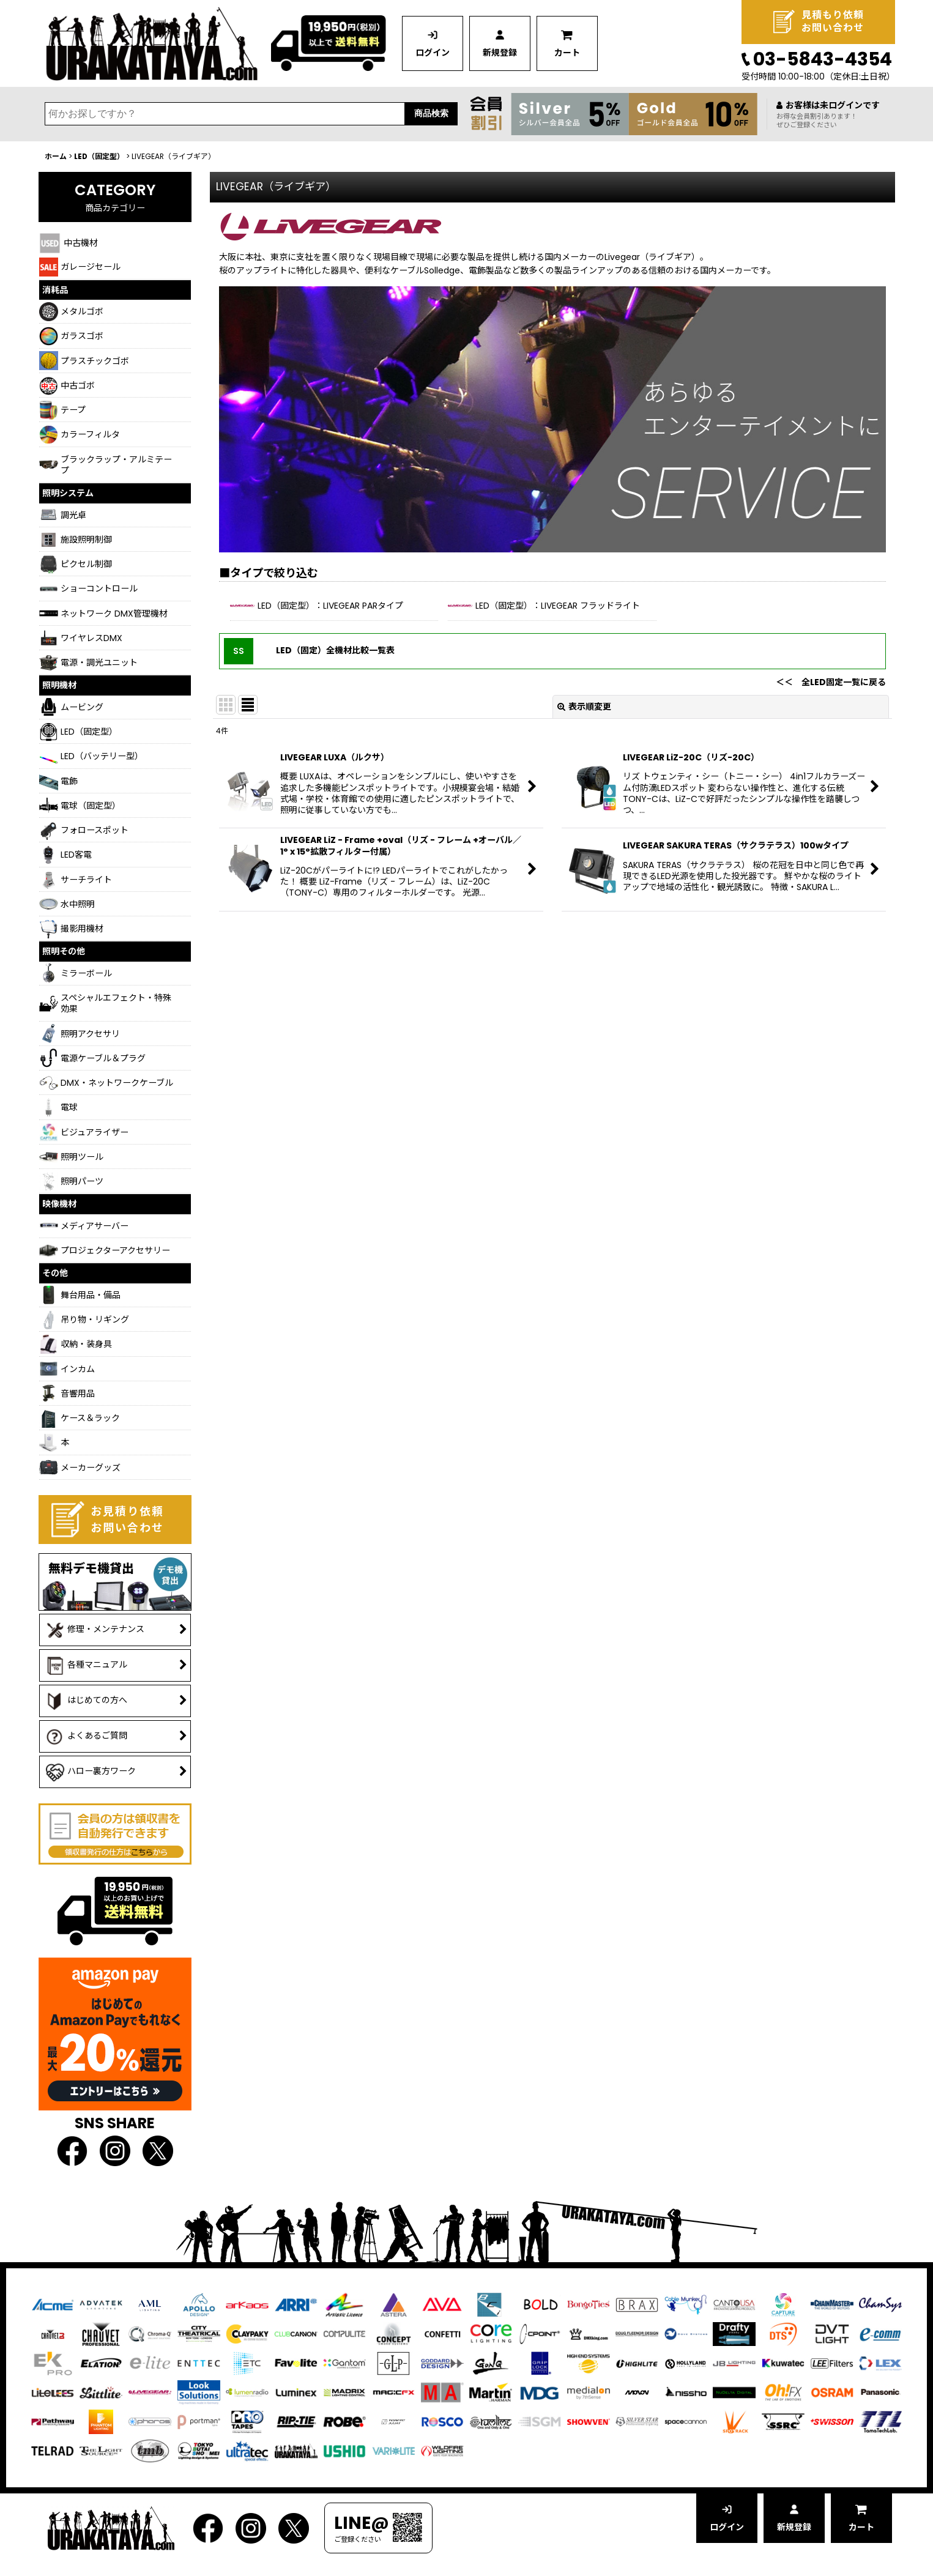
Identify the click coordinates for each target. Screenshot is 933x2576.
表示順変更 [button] (584, 706)
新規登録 (500, 52)
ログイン (432, 52)
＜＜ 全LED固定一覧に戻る (831, 682)
